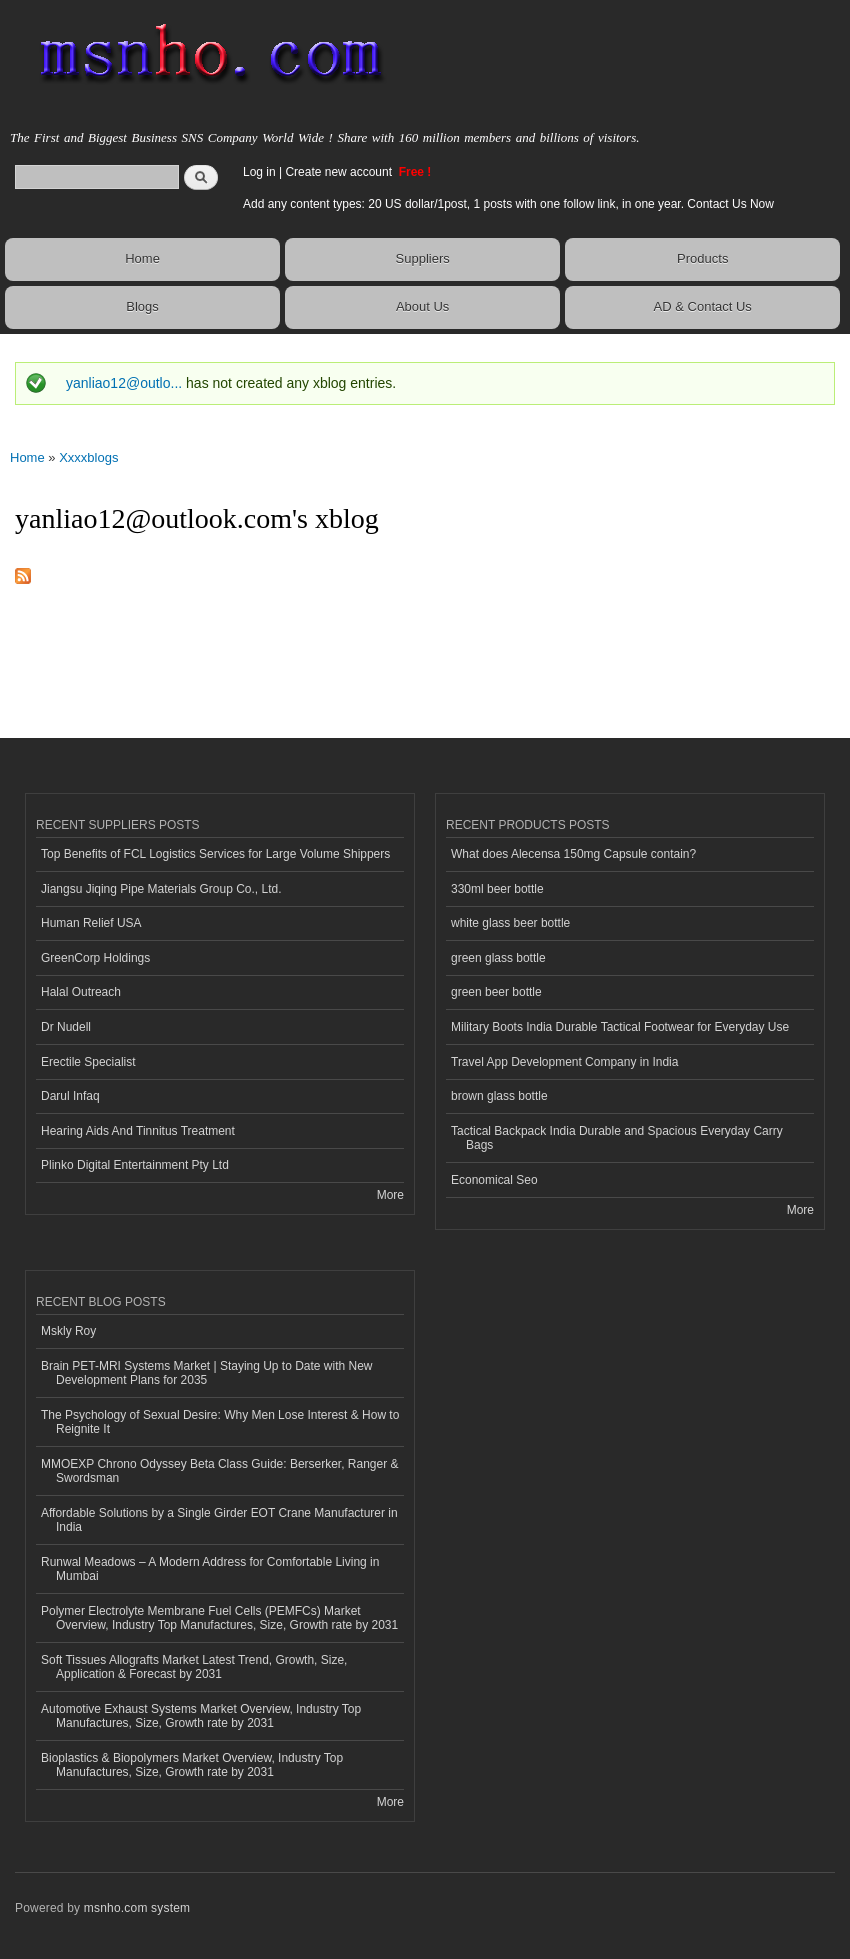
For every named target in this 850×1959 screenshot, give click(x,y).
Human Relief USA (91, 923)
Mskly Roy (68, 1331)
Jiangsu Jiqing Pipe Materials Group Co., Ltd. (161, 889)
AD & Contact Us (703, 306)
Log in (259, 172)
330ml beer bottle (497, 889)
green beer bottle (496, 992)
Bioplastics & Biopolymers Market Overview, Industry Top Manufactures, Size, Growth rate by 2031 (192, 1765)
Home (142, 258)
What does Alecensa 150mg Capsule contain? (573, 854)
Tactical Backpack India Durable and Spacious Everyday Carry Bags (617, 1138)
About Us (422, 306)
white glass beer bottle (510, 923)
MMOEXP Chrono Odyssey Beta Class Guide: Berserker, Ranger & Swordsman (219, 1471)
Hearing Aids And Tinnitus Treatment (138, 1131)
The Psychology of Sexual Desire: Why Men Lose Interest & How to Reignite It (220, 1422)
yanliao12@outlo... (124, 383)
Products (702, 258)
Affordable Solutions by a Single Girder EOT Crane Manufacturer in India (219, 1520)
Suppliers (423, 258)
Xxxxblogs (88, 457)
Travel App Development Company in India (564, 1062)
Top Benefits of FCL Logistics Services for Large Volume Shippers (215, 854)
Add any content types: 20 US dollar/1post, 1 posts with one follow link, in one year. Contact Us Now (508, 204)
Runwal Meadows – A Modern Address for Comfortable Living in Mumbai (210, 1569)
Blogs (142, 306)
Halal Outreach (81, 992)
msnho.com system (137, 1908)
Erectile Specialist (88, 1062)
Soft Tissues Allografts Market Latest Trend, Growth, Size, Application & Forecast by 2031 (194, 1667)
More (390, 1195)
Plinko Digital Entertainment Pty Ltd (135, 1165)
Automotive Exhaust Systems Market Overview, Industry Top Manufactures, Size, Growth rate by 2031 (201, 1716)
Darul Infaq (70, 1096)
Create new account (340, 172)
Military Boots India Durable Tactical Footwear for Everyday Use (620, 1027)
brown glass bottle (499, 1096)
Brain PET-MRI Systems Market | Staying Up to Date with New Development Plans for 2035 (206, 1373)
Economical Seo (494, 1180)
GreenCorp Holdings (95, 958)
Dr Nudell (66, 1027)
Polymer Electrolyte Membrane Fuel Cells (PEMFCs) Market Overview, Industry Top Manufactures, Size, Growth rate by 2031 (219, 1618)
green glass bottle (498, 958)
